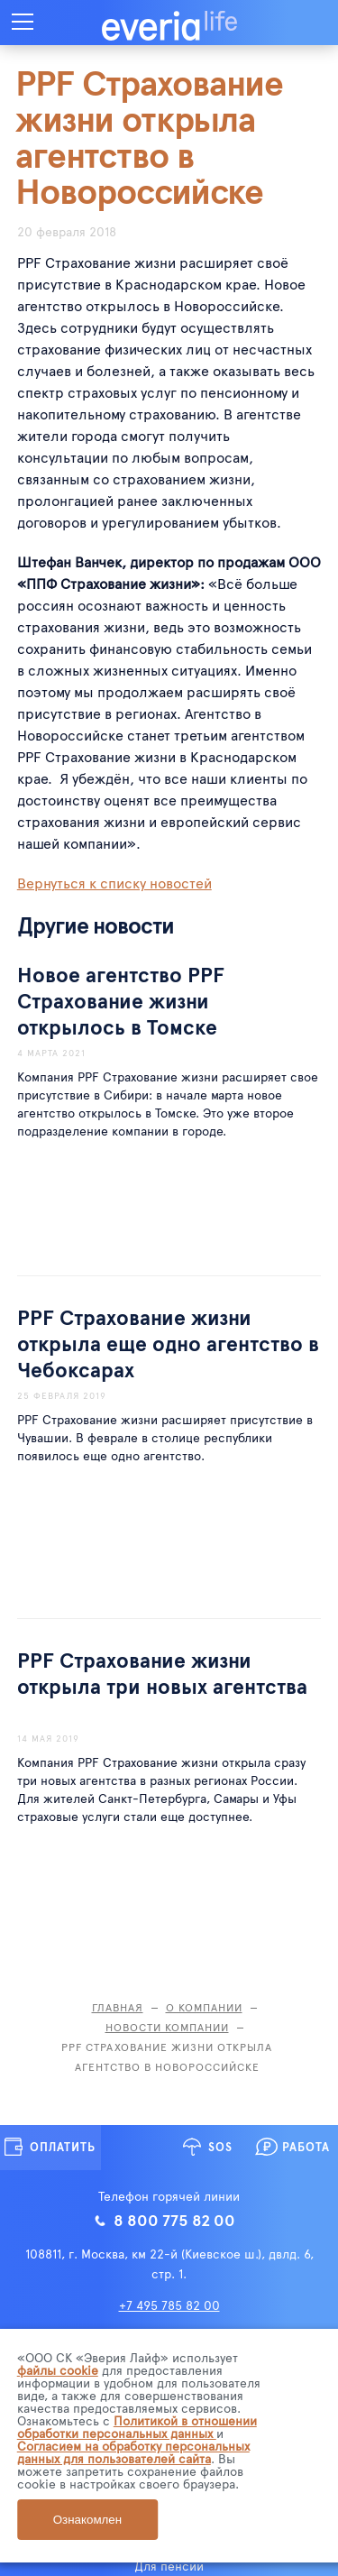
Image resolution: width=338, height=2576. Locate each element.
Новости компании (167, 2026)
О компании (204, 2007)
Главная (117, 2007)
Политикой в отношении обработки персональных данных (137, 2427)
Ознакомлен (87, 2519)
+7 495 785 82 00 (169, 2305)
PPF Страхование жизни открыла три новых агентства (162, 1672)
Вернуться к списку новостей (114, 882)
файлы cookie (57, 2369)
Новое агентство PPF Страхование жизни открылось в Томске (120, 1000)
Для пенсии (169, 2566)
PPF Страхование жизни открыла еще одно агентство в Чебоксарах (168, 1342)
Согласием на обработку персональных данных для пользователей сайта (133, 2452)
